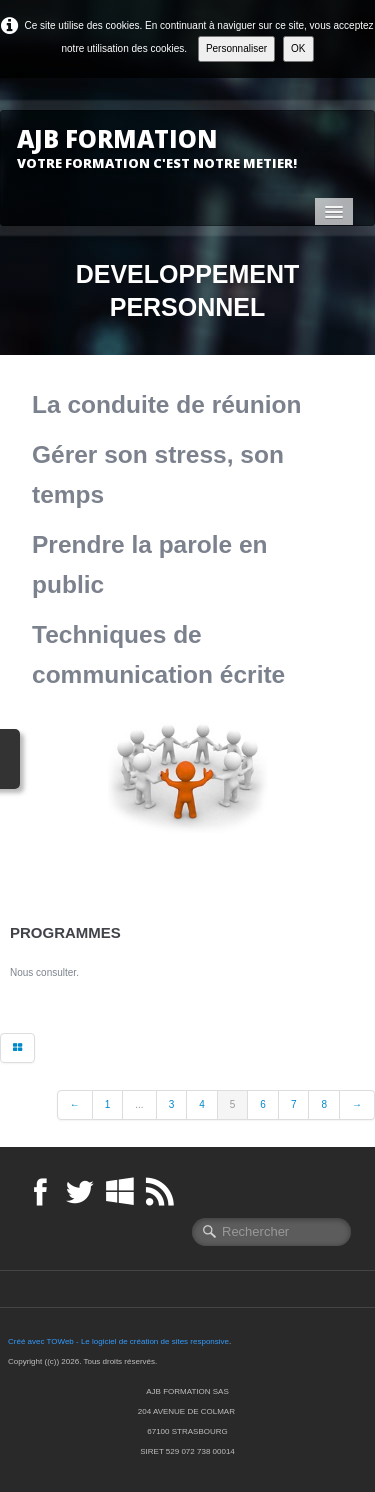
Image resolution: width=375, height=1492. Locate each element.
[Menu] (334, 211)
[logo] (164, 148)
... (139, 1104)
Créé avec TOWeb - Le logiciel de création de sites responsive (118, 1341)
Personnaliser (236, 48)
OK (298, 48)
